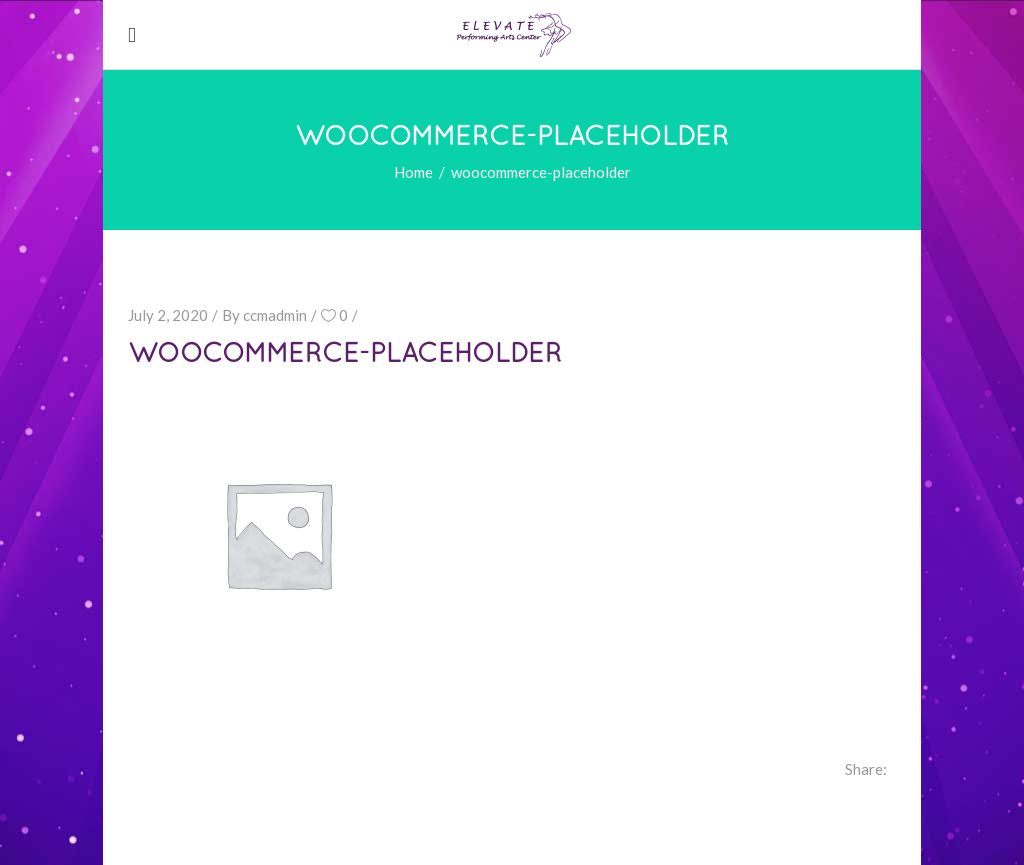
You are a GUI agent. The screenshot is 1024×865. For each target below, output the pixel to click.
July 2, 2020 (168, 315)
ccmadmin (275, 315)
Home (413, 172)
